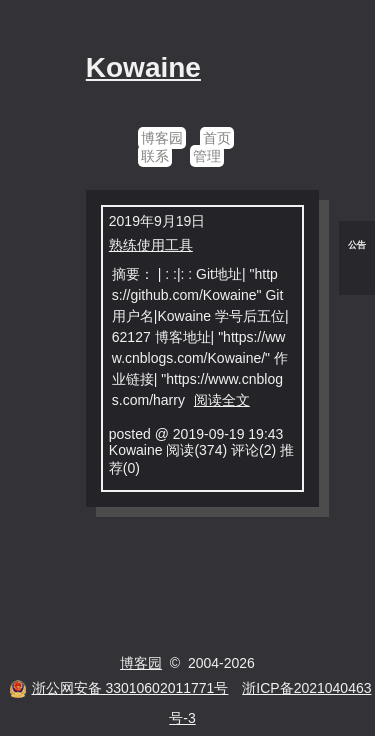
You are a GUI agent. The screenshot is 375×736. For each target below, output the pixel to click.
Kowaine (143, 67)
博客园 (162, 138)
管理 (207, 156)
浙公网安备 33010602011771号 (119, 688)
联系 (155, 156)
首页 (217, 138)
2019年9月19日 (157, 221)
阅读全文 (222, 400)
